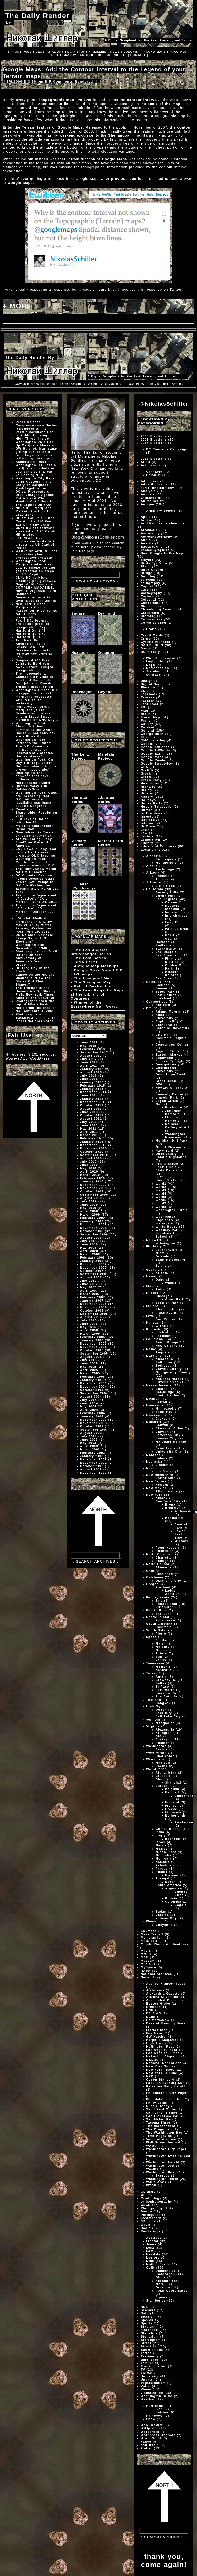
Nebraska (154, 1461)
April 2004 (89, 1409)
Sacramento (166, 948)
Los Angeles (166, 899)
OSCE (146, 2205)
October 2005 (91, 1350)
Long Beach (175, 922)
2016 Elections (154, 458)
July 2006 (88, 1320)
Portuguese (151, 2215)
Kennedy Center (170, 1094)
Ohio (150, 1570)
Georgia (153, 1269)
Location (148, 849)
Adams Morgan (169, 1011)
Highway (148, 786)
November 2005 (93, 1347)
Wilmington (165, 1243)
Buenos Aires (181, 1893)
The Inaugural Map (93, 978)
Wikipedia (149, 2428)
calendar (148, 579)
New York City (168, 1501)
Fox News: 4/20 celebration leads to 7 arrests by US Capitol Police (35, 543)
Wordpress (150, 2431)
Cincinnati (164, 1574)
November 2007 (93, 1267)
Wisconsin (155, 1759)
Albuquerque (167, 1491)
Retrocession (157, 668)
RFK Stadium (167, 1163)
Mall (159, 1104)
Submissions (152, 2349)
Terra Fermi (85, 962)
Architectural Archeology (163, 523)
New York (154, 1494)
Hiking (146, 790)
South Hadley (167, 1395)
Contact (177, 383)
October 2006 (91, 1310)
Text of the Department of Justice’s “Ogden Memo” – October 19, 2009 (36, 910)
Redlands (164, 945)
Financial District (173, 960)
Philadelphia (166, 1604)
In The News (152, 813)
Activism (148, 465)
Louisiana (154, 1339)
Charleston (165, 1756)
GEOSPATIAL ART (50, 51)
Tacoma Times (158, 2122)
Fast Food (150, 704)
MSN (144, 1957)
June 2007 (89, 1284)
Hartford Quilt (28, 637)
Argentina (173, 1888)
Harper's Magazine (162, 2040)
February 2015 (92, 1085)
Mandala (153, 2254)
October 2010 (91, 1151)
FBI (144, 707)
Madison (163, 1762)
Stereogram (151, 2340)
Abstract (153, 2237)
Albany (162, 1498)
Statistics (149, 2333)
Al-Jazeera (155, 1990)
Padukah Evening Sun (165, 2083)
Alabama (153, 856)
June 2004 (89, 1403)
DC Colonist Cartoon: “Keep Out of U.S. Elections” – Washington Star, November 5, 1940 (35, 941)
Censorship (151, 603)
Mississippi (156, 1415)
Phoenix (163, 876)
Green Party (151, 780)
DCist (151, 2016)
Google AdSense (155, 747)
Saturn (161, 1653)
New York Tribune (161, 2073)
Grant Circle (166, 1081)
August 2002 (91, 1469)
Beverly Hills (167, 892)
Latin (145, 829)
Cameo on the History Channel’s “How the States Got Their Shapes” (35, 979)
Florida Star (156, 2030)
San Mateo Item (160, 2119)
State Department (171, 1170)
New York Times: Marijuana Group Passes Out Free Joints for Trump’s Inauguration (36, 610)
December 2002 (93, 1459)
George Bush (152, 734)
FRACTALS (178, 51)
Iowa (150, 1316)
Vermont (153, 1719)
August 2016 (91, 1072)
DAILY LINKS (152, 645)
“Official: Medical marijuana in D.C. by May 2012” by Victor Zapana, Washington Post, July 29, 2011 (34, 925)
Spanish (148, 2316)
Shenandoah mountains (131, 135)
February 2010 (92, 1178)
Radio (146, 2228)
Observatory (166, 1154)
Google (147, 743)
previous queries (127, 179)
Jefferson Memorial (173, 1112)
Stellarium (150, 2336)
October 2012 (91, 1115)
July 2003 (88, 1436)
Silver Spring (167, 1382)
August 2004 (91, 1396)
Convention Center (172, 1044)
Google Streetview (157, 763)
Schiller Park (167, 1302)
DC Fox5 (153, 2013)
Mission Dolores (172, 973)
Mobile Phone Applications (164, 1944)
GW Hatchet (156, 2036)
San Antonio (166, 1696)
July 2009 (88, 1201)
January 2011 (91, 1141)
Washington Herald (162, 2162)
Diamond (163, 2271)
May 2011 (88, 1128)
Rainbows (154, 2415)
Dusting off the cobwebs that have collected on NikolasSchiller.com (33, 777)
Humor (146, 810)
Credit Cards (152, 635)
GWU (160, 1084)
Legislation (156, 661)
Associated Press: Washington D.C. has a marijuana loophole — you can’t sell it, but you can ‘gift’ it (36, 468)
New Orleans (167, 1345)
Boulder (162, 985)
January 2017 (91, 1069)
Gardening (150, 727)
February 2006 (92, 1337)
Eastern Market (169, 1054)
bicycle (147, 560)
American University (164, 1016)
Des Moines (166, 1319)
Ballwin (162, 1425)
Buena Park (166, 895)
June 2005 (89, 1363)
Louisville (164, 1332)
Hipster (147, 793)
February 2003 (92, 1453)
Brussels (163, 1776)
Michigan (154, 1398)
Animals (148, 494)
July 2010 (88, 1161)
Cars (145, 589)
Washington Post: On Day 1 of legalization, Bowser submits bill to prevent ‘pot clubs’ (36, 764)
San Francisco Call (163, 2116)
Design (147, 681)
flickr (145, 714)
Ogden (161, 1709)
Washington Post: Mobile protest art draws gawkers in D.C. (36, 862)
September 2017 (94, 1052)
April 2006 (89, 1330)
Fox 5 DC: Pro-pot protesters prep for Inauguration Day (32, 624)
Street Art (149, 2346)
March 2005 (90, 1373)
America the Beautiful (35, 998)
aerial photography (157, 487)
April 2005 (89, 1370)
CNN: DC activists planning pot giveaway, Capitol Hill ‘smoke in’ (36, 581)
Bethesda (164, 1365)
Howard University (172, 1087)
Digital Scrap (152, 684)
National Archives (156, 1974)
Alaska (152, 866)
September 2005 (94, 1353)
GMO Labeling (153, 740)
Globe (161, 2277)
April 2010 (89, 1171)
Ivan (159, 2409)
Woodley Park (168, 1230)
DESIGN (104, 55)
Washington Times (162, 2179)
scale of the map (164, 104)
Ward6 (161, 1200)
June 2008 (89, 1244)
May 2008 (88, 1247)
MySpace (148, 1967)
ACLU (146, 462)
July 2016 (88, 1075)
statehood (149, 2330)
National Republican (164, 2063)
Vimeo (146, 2389)
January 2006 (91, 1340)
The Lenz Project (91, 990)
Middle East (166, 1852)
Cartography (151, 593)
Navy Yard (164, 1150)
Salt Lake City (168, 1716)
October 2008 (91, 1231)
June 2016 (89, 1079)
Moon (160, 1650)
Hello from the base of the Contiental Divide (36, 1009)
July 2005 (88, 1360)
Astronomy (150, 533)
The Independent (160, 2126)
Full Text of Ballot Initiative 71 (32, 821)
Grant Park (174, 1299)
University (150, 2376)
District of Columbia (107, 383)
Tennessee (155, 1663)
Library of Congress (158, 846)
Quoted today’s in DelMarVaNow (31, 787)
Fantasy (148, 697)
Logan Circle (167, 1101)
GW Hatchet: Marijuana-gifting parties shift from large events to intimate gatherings (37, 453)
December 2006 (93, 1304)
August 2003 (91, 1433)
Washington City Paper (166, 2149)
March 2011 (90, 1135)
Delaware (154, 1240)
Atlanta (162, 1273)
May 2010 (88, 1168)
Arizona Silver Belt (163, 1997)
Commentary (151, 619)
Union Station (168, 1180)
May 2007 (88, 1287)
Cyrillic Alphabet (155, 642)
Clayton (162, 1431)
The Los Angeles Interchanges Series (91, 952)
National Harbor (170, 1379)
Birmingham (166, 859)
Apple (146, 517)
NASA (146, 1970)
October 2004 (91, 1390)
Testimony (150, 2356)
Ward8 (161, 1206)
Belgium (172, 1789)
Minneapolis (166, 1408)
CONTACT (138, 55)
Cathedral (164, 1024)
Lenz (150, 2247)
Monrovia (164, 1858)
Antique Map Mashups (96, 966)
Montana (153, 1455)
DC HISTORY (77, 51)
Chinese (148, 606)
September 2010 (94, 1155)
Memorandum (152, 1937)
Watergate (164, 1223)
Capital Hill (165, 1021)
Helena (161, 1458)
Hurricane (154, 2405)
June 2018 (89, 1042)
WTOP (151, 2185)
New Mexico (156, 1488)
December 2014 (93, 1092)
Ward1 (161, 1183)
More (160, 2284)
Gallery (147, 724)
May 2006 (88, 1327)
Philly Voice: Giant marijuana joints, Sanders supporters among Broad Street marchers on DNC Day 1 (37, 713)
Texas (151, 1673)
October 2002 (91, 1466)
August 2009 (91, 1198)
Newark (162, 1484)
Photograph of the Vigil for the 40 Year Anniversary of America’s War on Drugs (36, 958)
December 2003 (93, 1419)
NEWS (115, 51)
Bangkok (163, 1703)
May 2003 (88, 1443)
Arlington (164, 1733)
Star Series (156, 2300)
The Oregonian (159, 2129)
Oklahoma (154, 1577)
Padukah (163, 1336)
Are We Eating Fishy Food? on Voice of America (34, 842)
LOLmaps (83, 974)
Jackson (163, 1418)
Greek (146, 773)
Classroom (150, 613)
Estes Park (165, 991)
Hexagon (163, 2280)
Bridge (146, 573)
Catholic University (172, 1028)
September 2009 (94, 1194)
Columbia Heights (171, 1038)
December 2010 (93, 1145)
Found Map (150, 717)
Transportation (154, 2366)
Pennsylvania (157, 1597)
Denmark (172, 1792)
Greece (171, 1809)
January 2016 (91, 1082)
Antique (147, 504)
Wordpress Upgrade (158, 2435)
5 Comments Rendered (71, 81)
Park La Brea (176, 929)
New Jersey (156, 1481)
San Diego (165, 952)
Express (163, 2175)
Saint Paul (165, 1412)
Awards (147, 543)
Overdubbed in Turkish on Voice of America (36, 834)
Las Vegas (165, 1471)
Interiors (148, 823)
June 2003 (89, 1439)
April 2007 (89, 1290)
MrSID (146, 1954)
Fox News (154, 2033)
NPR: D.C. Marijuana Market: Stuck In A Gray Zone (34, 511)
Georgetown (166, 1064)
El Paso (162, 1686)
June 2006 (89, 1323)
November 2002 (93, 1462)
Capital (147, 586)
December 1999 (93, 1472)
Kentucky (154, 1329)
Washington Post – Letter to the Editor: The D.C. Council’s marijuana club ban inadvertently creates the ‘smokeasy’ (34, 748)
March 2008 (90, 1254)
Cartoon (148, 596)
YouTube (148, 2445)
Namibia (163, 1862)
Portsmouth (166, 1478)
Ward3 (161, 1190)
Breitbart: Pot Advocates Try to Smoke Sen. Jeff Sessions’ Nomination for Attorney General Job (35, 649)
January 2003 (91, 1456)
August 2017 (91, 1055)
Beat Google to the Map (162, 553)
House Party (151, 803)
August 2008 (91, 1237)
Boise (161, 1289)
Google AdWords (155, 750)
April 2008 (89, 1251)
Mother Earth (157, 2264)
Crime (146, 638)
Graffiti (147, 770)
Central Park (181, 1526)
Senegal (162, 1878)
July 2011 (88, 1122)
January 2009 (91, 1221)
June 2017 (89, 1062)
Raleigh (162, 1561)
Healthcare (150, 783)
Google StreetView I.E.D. (99, 970)
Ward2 (161, 1187)
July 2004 (88, 1400)
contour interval (142, 100)
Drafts (151, 629)
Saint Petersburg (170, 1259)
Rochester (164, 1551)
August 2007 (91, 1277)
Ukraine (162, 1915)
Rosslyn (163, 1743)
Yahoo (146, 2441)
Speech (147, 2320)
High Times (156, 2043)
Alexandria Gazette (162, 1993)
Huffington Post (160, 2046)
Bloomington (167, 1309)
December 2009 (93, 1184)
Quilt (150, 2267)
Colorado (154, 981)
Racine (161, 1766)
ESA (144, 691)
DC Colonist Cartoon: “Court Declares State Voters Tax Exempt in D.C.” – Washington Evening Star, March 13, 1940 (37, 884)
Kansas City (166, 1438)
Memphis (163, 1666)
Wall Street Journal (163, 2142)
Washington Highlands (166, 1218)
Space (151, 1637)
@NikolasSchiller (163, 404)
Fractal (152, 2241)
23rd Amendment (160, 658)
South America (168, 1885)
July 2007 (88, 1280)
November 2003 (93, 1423)
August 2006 (91, 1317)
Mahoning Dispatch (163, 2056)
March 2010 (90, 1175)
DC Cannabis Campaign (167, 449)
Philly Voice (156, 2102)
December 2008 (93, 1224)
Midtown (182, 1541)
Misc (150, 2261)
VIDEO (119, 55)
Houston (163, 1693)
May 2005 (88, 1366)
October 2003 (91, 1426)
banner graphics (155, 550)
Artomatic (149, 530)
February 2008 (92, 1257)
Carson (171, 902)
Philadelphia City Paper (167, 2093)
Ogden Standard (160, 2079)
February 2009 (92, 1218)
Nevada (152, 1468)
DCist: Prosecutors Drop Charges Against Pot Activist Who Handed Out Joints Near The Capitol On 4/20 (37, 498)
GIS (144, 737)
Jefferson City (168, 1435)
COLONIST (132, 51)
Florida (152, 1246)
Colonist (77, 383)
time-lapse (150, 2359)
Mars (160, 1643)
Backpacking (152, 546)
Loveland (163, 998)
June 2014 (89, 1095)
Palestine (164, 1865)
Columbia (164, 1627)
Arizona (152, 872)
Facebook (149, 694)
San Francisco (168, 955)
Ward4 (161, 1193)
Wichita (162, 1326)
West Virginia (158, 1752)
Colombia (173, 1901)
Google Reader (154, 760)
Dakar (170, 1881)
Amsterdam (184, 1822)
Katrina (162, 2412)
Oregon (152, 1584)
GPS (144, 767)
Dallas (161, 1683)
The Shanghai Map (93, 982)
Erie (159, 1600)
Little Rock (165, 886)
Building (148, 576)
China (161, 1779)
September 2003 (94, 1429)
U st (159, 1177)
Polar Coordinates (172, 2290)
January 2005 (91, 1380)
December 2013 (93, 1102)
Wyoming (154, 1921)
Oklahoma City (168, 1580)
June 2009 (89, 1204)
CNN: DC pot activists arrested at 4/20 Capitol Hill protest (37, 531)
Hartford (163, 1005)
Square (162, 2297)
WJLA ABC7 (156, 2182)
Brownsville (166, 1680)
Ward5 (161, 1197)
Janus (151, 2244)
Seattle (162, 1749)
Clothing (148, 616)
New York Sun (158, 2066)
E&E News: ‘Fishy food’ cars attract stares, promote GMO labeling (37, 852)
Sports (146, 2323)
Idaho (151, 1286)
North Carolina (159, 1554)
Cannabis (154, 471)
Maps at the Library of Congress (97, 994)
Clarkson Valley (169, 1428)
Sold (145, 2313)
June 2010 (89, 1165)
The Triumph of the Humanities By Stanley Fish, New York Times (36, 991)
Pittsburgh (165, 1607)
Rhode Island (157, 1617)
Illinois (152, 1292)
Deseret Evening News (166, 2023)
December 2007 (93, 1264)
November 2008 (93, 1228)
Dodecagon (165, 2274)
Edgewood (164, 1058)
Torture (147, 2363)
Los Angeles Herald (163, 2050)
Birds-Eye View (154, 563)
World (151, 1769)
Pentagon (164, 1739)
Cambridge (165, 1392)
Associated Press (161, 2000)
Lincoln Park (167, 1097)
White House (167, 1226)
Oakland (163, 942)
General (147, 730)
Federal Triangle (170, 1061)
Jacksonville (166, 1249)
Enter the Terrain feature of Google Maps (43, 127)
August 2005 (91, 1357)
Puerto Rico (156, 1610)
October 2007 (91, 1271)
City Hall (163, 1034)
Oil (143, 2195)
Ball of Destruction (93, 986)
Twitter (147, 2373)
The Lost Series (90, 958)
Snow (150, 2419)
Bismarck (164, 1567)
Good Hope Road (170, 1074)
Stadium (148, 2326)
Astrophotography (156, 536)
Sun (159, 1656)
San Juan (164, 1613)
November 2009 (93, 1188)
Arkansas (154, 882)
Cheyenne (164, 1925)
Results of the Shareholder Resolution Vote (36, 813)
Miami (161, 1253)
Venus (161, 1660)
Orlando (162, 1256)
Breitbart (154, 2007)
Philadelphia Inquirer (164, 2099)
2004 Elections (154, 436)
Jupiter (162, 1640)
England (172, 1802)
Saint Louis (166, 1448)
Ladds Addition (172, 1592)
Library (147, 843)
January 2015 (91, 1089)
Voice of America (161, 2139)
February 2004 (92, 1413)
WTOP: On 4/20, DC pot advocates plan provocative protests (36, 554)
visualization (152, 2392)
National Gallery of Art (177, 1125)
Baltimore (164, 1362)
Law (144, 833)
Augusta (163, 1352)
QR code (148, 2221)
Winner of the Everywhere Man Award (94, 1004)
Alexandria (165, 1729)
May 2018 (88, 1046)
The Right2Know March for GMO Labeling (36, 870)
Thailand (153, 1699)
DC (148, 1008)
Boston (162, 1388)
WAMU (151, 2145)
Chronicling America (159, 609)
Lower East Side (180, 1534)
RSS (166, 383)
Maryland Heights (171, 1441)
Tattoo (146, 2353)
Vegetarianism (153, 2383)
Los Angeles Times (163, 2053)
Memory (153, 2257)
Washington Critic (156, 2396)
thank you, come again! (164, 2560)
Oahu (160, 1279)
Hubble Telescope (156, 806)
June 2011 (89, 1125)
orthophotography (156, 2201)
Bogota (181, 1905)
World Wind (151, 2438)
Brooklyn (173, 1508)
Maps (150, 665)
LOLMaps (149, 1931)
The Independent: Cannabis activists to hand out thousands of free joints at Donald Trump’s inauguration (36, 680)
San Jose (164, 978)
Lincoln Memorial (173, 1119)
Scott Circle (166, 1167)
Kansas (152, 1322)
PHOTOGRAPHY (63, 55)
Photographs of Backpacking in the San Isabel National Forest (37, 1018)
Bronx (170, 1504)
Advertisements (154, 484)
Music (146, 1964)
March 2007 (90, 1294)
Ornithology (151, 2198)
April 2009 (89, 1211)
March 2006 (90, 1333)
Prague (162, 1868)
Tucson (162, 879)
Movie (146, 1951)
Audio (146, 540)
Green (146, 777)
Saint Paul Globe (161, 2109)
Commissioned (153, 622)
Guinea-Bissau (168, 1829)
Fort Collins (166, 995)
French (147, 720)
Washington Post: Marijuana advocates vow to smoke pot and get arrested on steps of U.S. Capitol (35, 567)
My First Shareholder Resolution (34, 827)
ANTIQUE (87, 55)
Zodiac (146, 2448)
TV (143, 2369)
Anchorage (165, 869)
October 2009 (91, 1191)
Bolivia (171, 1898)
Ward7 (161, 1203)
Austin (161, 1676)
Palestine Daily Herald (166, 2086)
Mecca (161, 1845)
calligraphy (151, 583)
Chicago (163, 1296)
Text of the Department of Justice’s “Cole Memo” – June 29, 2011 (36, 899)
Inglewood (174, 912)
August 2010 (91, 1158)
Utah (150, 1706)
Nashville (164, 1670)
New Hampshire (159, 1474)
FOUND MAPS (155, 51)
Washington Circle (172, 1210)
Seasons (148, 2310)
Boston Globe (158, 2003)
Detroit (162, 1402)
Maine (151, 1349)
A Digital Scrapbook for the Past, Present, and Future (148, 40)
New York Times (160, 2069)
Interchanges (176, 915)
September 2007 (94, 1274)
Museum (148, 1960)
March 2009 (90, 1214)
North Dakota (157, 1564)
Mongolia (163, 1855)
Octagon (163, 2287)
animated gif (152, 497)
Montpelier (165, 1723)
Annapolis (164, 1359)
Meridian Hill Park (172, 1140)
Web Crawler (152, 2425)
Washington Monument (175, 1135)
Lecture (147, 836)
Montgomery (166, 862)
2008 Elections (154, 439)
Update (147, 2379)
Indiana (152, 1306)
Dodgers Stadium (172, 907)
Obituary (148, 2191)
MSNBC (152, 2059)
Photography (152, 2208)
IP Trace (148, 826)
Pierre (161, 1633)
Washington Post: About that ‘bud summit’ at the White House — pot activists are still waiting (35, 730)
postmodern (151, 2218)
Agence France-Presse (165, 1983)
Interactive (150, 820)
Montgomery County (173, 1372)
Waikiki (171, 1283)
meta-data (149, 1941)
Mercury (163, 1647)
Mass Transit (152, 1934)
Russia (161, 1872)
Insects (147, 816)
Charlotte (164, 1557)
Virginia (153, 1726)
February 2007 (92, 1297)
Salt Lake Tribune (161, 2112)
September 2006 (94, 1314)
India (160, 1832)
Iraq (159, 1835)
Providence (165, 1620)
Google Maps (114, 159)
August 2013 (91, 1108)
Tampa (161, 1266)
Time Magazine (159, 2136)
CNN (150, 2010)
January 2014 (91, 1098)
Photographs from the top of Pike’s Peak (35, 1003)
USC (168, 938)
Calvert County (169, 1369)
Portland (163, 1587)
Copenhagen (185, 1795)
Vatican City (166, 1918)
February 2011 (92, 1138)
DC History (150, 652)
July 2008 (88, 1241)
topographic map (57, 100)
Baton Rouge (167, 1342)
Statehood (155, 671)
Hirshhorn (173, 1107)
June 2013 (89, 1112)
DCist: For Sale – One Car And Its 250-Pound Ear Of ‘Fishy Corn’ (36, 521)
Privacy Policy (134, 383)
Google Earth (152, 753)
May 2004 (88, 1406)
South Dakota (158, 1630)
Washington (156, 1746)
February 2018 (92, 1049)
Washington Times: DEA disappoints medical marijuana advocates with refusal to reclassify (37, 696)
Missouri (153, 1422)
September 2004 (94, 1393)
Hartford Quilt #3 (31, 630)
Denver (162, 988)
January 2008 (91, 1261)
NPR (149, 2076)
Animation (150, 501)
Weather (148, 2399)
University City (169, 1451)
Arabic (146, 520)
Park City (164, 1713)
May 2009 (88, 1208)
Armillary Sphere (161, 510)
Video (146, 2386)
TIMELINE (98, 51)
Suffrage (153, 674)
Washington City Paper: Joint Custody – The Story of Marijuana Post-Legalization (37, 483)
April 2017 (89, 1065)
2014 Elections (154, 443)
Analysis (148, 491)
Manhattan (174, 1518)
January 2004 (91, 1416)
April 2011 (89, 1132)
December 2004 (93, 1383)
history (147, 796)
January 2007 (91, 1300)
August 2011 (91, 1118)
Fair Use (154, 383)
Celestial (148, 599)
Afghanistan (166, 1772)
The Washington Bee (164, 2132)
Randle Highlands (171, 1157)
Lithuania (173, 1812)
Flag (144, 710)
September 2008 (94, 1234)
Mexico (162, 1848)
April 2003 (89, 1446)
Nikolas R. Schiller (44, 383)
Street (146, 2343)
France (171, 1805)
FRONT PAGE (20, 51)
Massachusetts (159, 1385)
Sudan (161, 1911)
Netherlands (175, 1815)
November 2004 (93, 1386)
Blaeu (146, 566)
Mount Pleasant (169, 1147)
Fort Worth (165, 1690)
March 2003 (90, 1449)
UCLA (170, 935)
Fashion (148, 700)
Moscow (172, 1875)
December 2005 (93, 1343)
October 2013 (91, 1105)
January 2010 (91, 1181)
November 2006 (93, 1307)
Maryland (154, 1355)
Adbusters (150, 481)
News (145, 1977)
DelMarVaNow (158, 2020)
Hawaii (152, 1276)
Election (148, 687)
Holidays (148, 800)
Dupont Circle (168, 1051)
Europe (162, 1786)
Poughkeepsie (168, 1547)
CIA (159, 1736)
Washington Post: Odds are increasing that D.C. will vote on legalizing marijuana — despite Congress (36, 799)
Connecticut (156, 1001)
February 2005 (92, 1376)
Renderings (151, 2231)
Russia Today (158, 2106)
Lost (150, 2251)
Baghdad (172, 1838)
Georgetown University (166, 1069)
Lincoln (162, 1465)
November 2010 (93, 1148)
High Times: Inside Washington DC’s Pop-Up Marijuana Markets (35, 442)
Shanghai (173, 1782)
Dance (146, 648)
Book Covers (152, 569)
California (154, 889)
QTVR (146, 2224)
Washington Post (161, 2172)
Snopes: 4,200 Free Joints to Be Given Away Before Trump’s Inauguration (34, 665)
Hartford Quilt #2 (31, 634)
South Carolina (159, 1623)
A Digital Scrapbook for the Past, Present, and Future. (132, 376)
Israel (161, 1842)
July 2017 (88, 1059)
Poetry (146, 2211)
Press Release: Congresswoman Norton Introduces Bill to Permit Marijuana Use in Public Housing (37, 428)
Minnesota (155, 1405)
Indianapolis (166, 1312)
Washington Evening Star (168, 2155)
